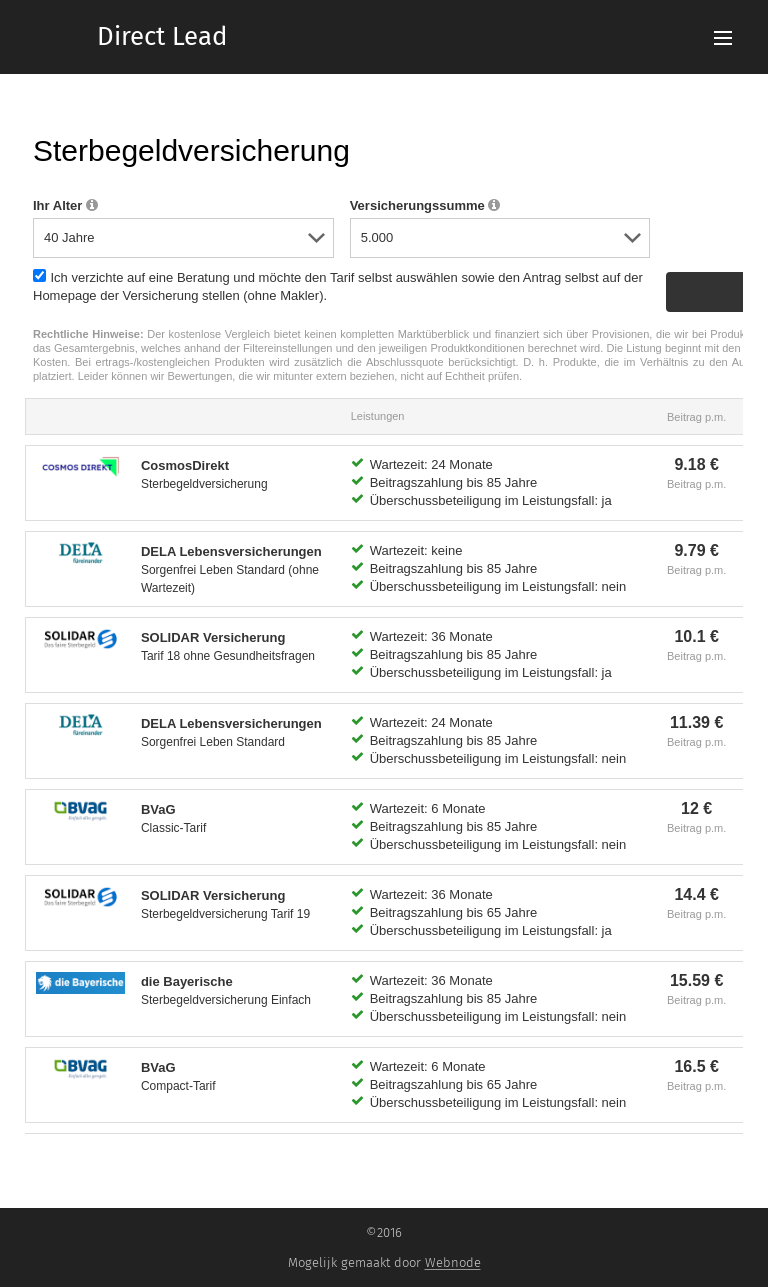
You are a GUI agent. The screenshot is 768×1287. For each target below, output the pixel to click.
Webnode (453, 1262)
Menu (723, 38)
